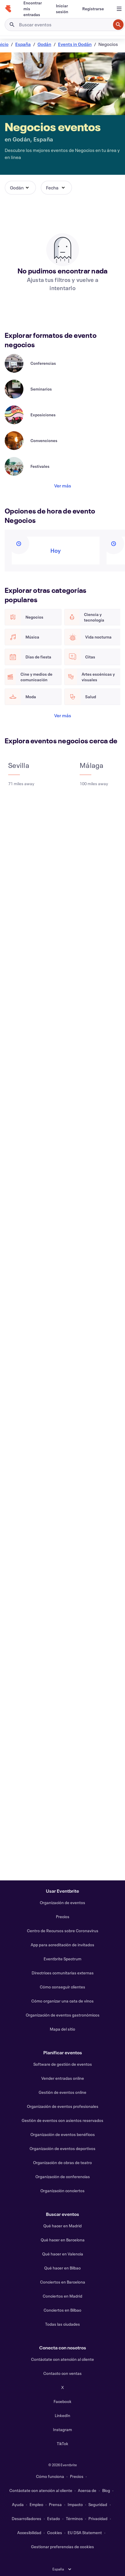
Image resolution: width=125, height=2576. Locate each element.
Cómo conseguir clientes (62, 1987)
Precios (62, 1916)
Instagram (62, 2429)
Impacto (75, 2504)
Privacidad (97, 2518)
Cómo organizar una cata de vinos (62, 2001)
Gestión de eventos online (62, 2092)
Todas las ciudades (62, 2324)
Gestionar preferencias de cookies (62, 2546)
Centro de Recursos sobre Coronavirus (62, 1930)
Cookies (54, 2532)
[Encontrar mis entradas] (33, 9)
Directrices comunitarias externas (63, 1973)
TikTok (62, 2443)
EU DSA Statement (85, 2532)
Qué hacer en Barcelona (63, 2240)
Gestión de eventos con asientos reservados (62, 2120)
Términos (74, 2518)
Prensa (55, 2504)
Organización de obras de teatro (62, 2162)
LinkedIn (62, 2415)
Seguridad (97, 2504)
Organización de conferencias (62, 2176)
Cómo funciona (50, 2476)
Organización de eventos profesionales (62, 2106)
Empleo (36, 2504)
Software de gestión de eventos (62, 2064)
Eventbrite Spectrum (62, 1958)
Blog (106, 2490)
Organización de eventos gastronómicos (63, 2015)
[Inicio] (8, 8)
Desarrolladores (26, 2518)
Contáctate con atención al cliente (62, 2359)
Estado (53, 2518)
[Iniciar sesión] (62, 9)
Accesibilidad (29, 2532)
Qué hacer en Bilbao (62, 2268)
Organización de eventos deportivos (62, 2148)
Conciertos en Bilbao (62, 2310)
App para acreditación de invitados (62, 1944)
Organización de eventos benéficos (62, 2134)
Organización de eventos (62, 1902)
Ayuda (18, 2504)
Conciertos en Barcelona (62, 2282)
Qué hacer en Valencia (62, 2254)
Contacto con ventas (62, 2373)
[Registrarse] (93, 9)
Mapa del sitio (62, 2029)
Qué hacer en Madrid (62, 2225)
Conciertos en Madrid (62, 2296)
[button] (20, 188)
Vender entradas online (62, 2078)
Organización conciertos (62, 2190)
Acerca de (87, 2490)
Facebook (62, 2401)
